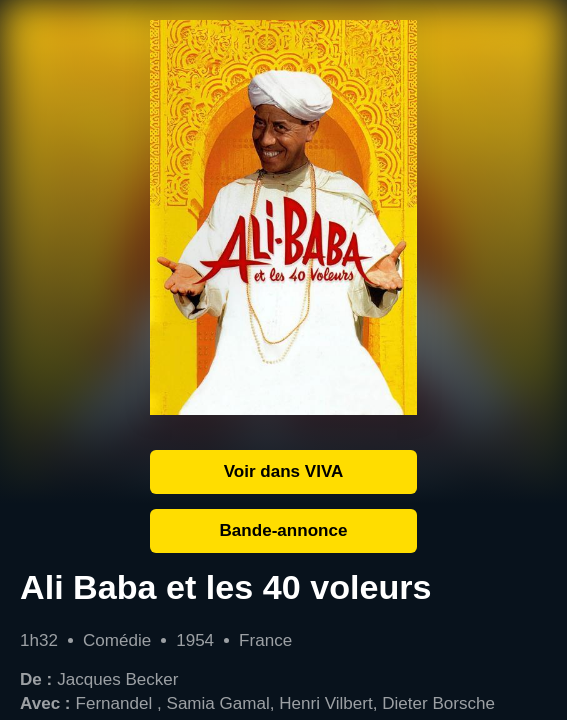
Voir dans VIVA (284, 471)
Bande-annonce (284, 530)
